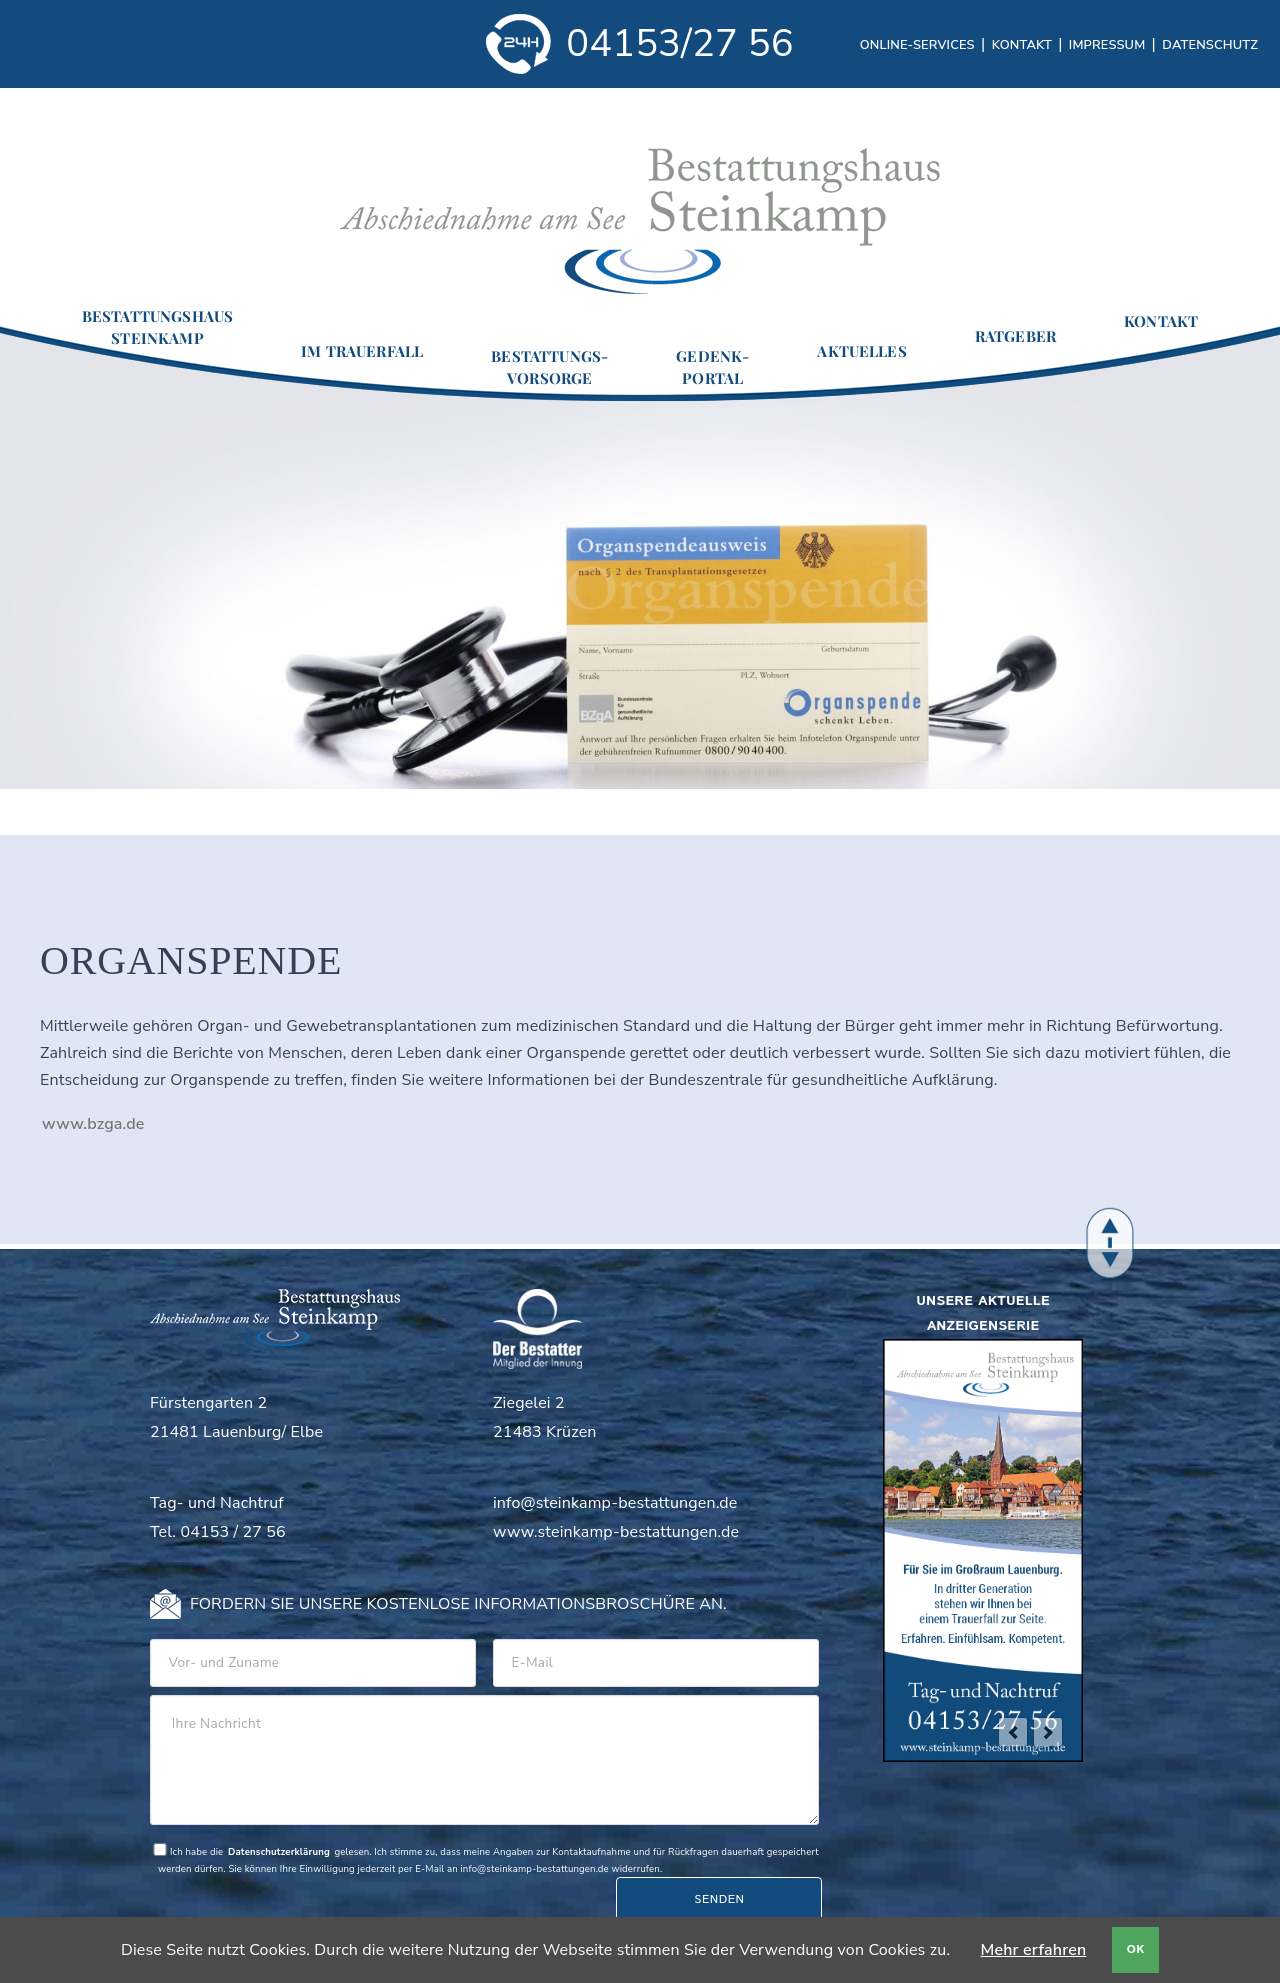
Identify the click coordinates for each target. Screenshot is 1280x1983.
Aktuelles (861, 351)
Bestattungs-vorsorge (549, 367)
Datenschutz (1210, 45)
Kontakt (1022, 45)
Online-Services (917, 45)
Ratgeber (1015, 336)
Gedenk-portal (712, 367)
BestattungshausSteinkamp (157, 327)
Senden (719, 1899)
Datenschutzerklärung (279, 1851)
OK (1136, 1949)
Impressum (1107, 45)
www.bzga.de (93, 1124)
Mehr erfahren (1034, 1950)
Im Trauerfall (362, 351)
